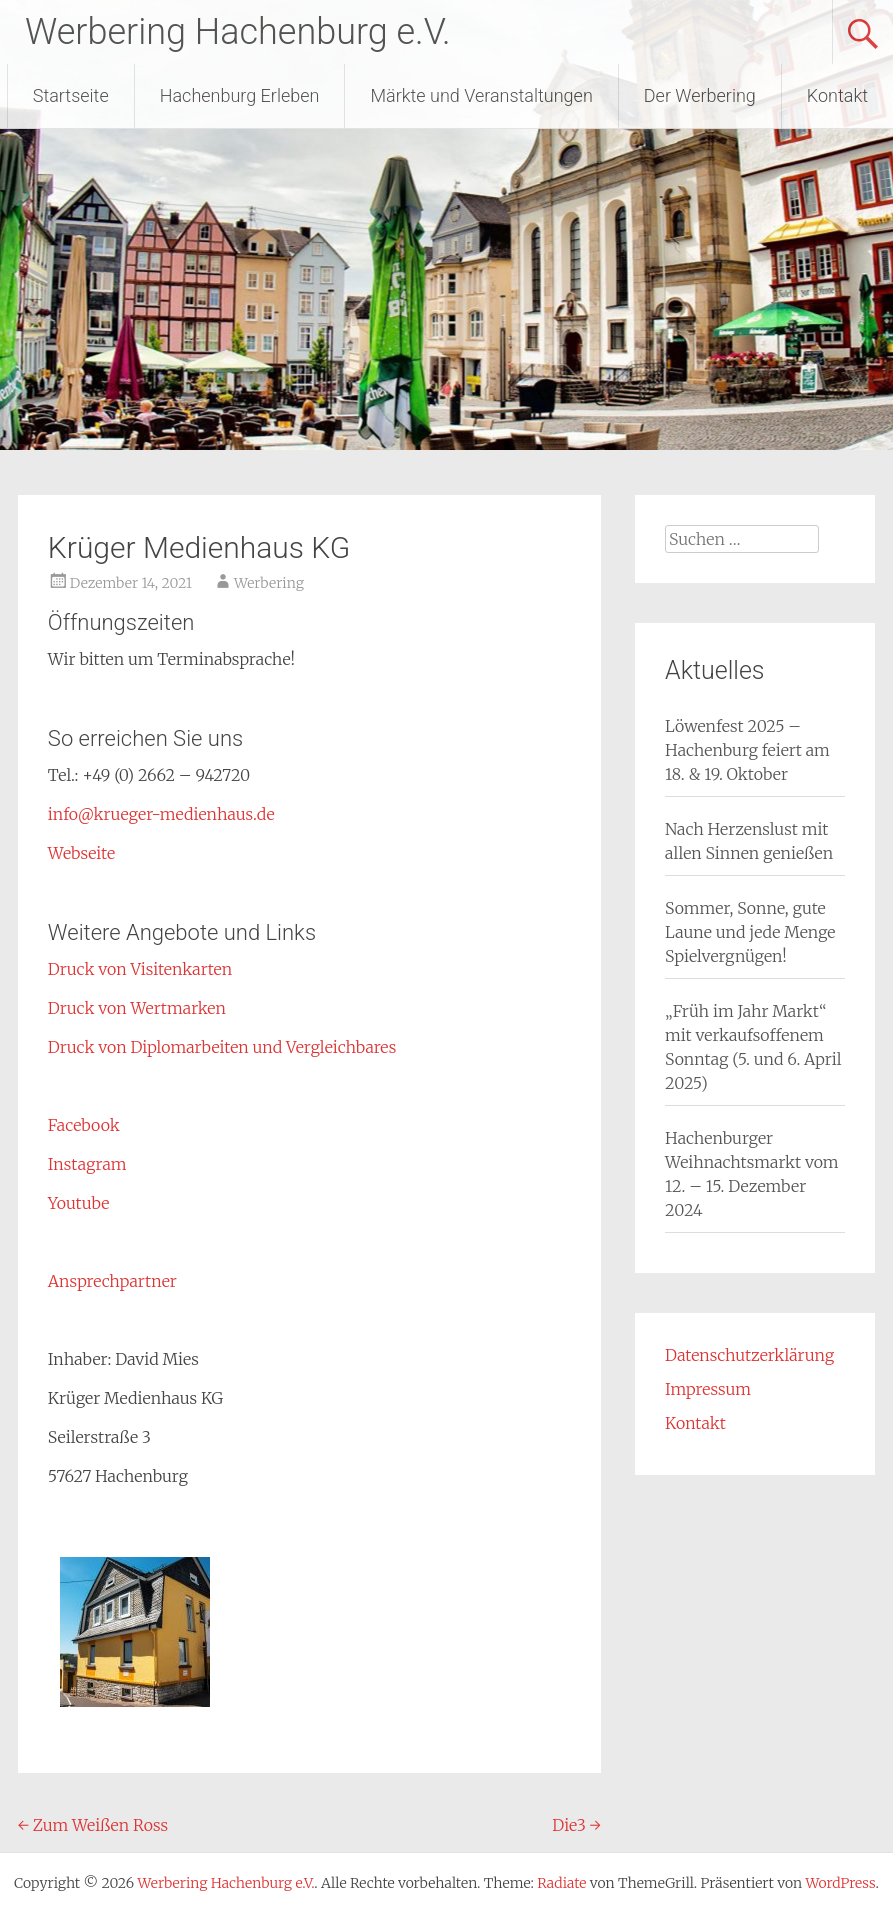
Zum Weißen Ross (93, 1825)
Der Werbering (700, 95)
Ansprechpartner (112, 1281)
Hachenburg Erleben (240, 95)
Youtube (79, 1203)
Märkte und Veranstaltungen (481, 95)
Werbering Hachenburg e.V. (238, 32)
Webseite (81, 853)
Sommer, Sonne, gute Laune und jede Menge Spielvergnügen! (750, 932)
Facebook (84, 1125)
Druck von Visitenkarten (140, 969)
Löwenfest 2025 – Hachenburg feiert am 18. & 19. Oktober (747, 750)
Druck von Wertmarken (137, 1008)
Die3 (576, 1825)
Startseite (71, 95)
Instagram (87, 1164)
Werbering (269, 583)
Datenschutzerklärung (749, 1355)
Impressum (708, 1389)
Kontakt (837, 95)
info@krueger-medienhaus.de (161, 814)
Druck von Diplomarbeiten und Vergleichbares (222, 1047)
